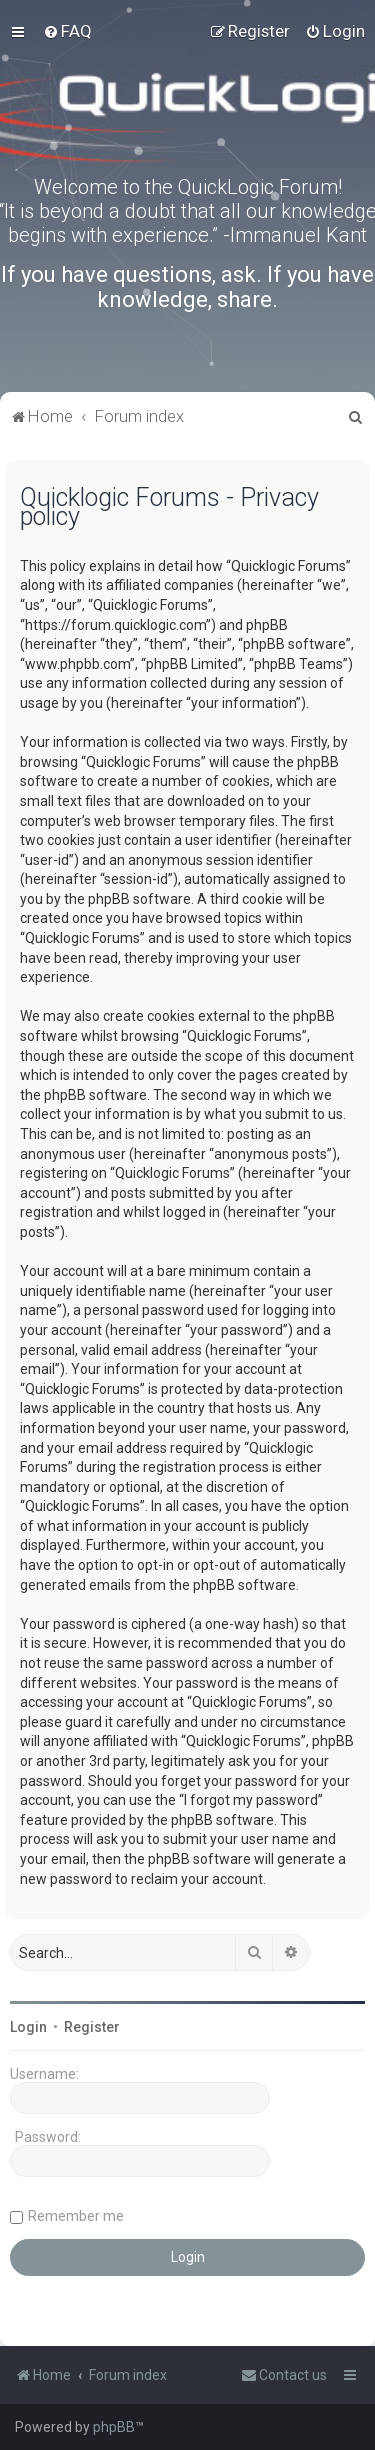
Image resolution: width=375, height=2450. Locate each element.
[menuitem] (67, 31)
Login (28, 2027)
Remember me (76, 2216)
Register (92, 2027)
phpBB (114, 2427)
